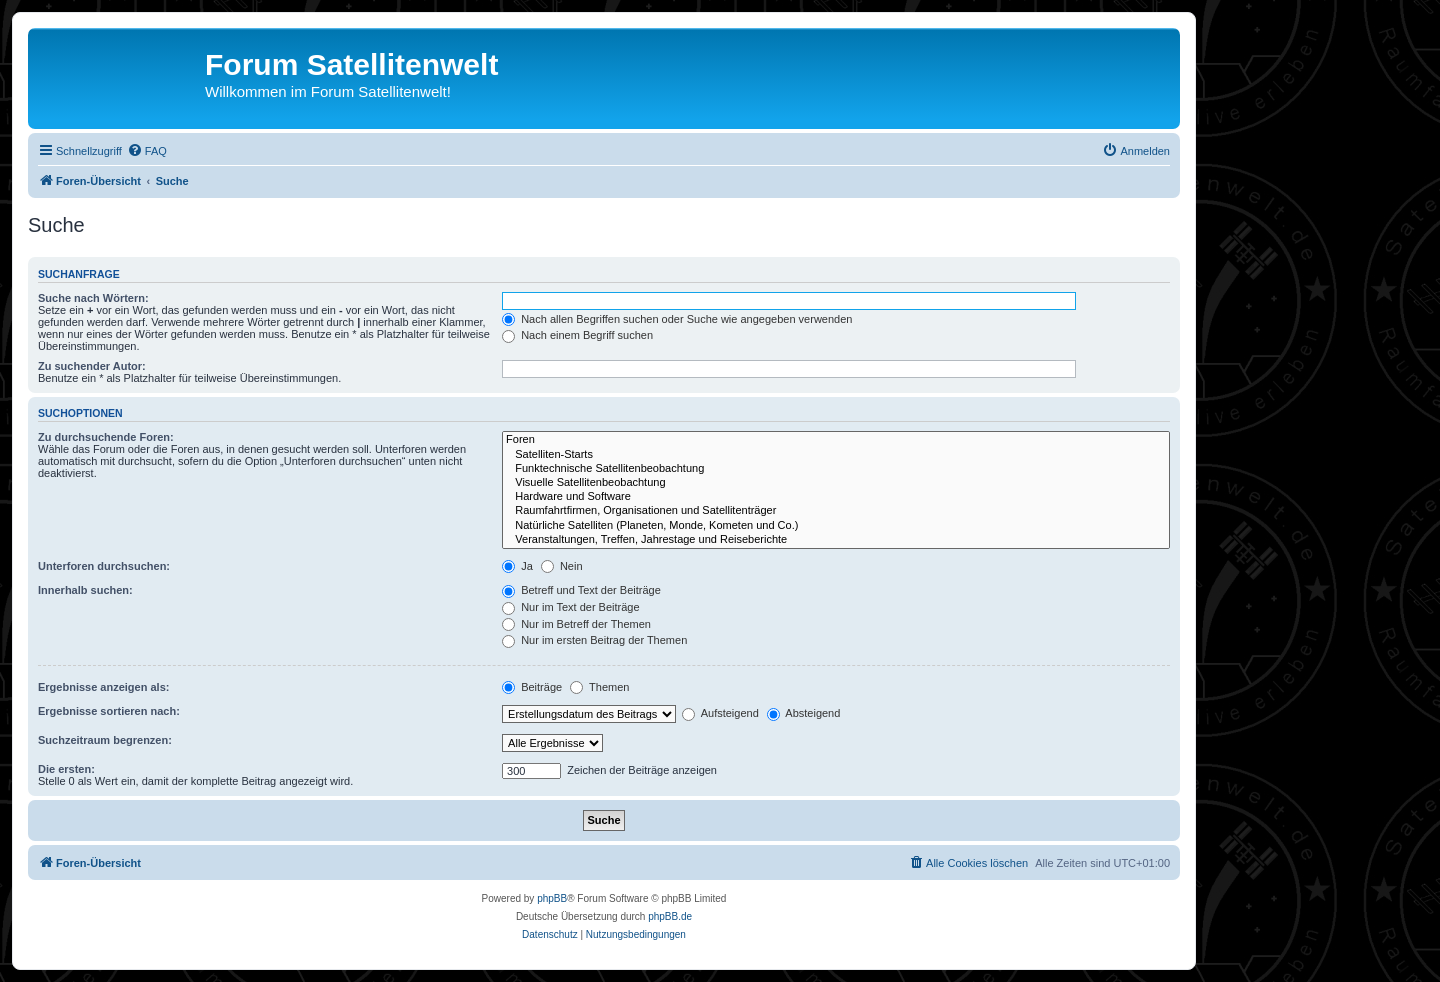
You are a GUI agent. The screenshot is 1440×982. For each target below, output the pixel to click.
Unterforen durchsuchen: (104, 566)
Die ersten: (66, 769)
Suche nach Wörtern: (93, 298)
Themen (599, 687)
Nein (562, 566)
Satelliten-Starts (836, 455)
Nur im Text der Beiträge (570, 607)
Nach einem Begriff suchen (577, 335)
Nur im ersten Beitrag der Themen (594, 640)
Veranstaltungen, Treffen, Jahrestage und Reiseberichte (836, 540)
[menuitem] (147, 151)
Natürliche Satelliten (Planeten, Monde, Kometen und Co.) (836, 526)
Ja (517, 566)
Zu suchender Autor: (92, 366)
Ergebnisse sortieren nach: (109, 711)
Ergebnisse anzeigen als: (103, 687)
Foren (836, 440)
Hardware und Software (836, 497)
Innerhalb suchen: (85, 590)
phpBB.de (670, 916)
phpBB (552, 898)
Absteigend (804, 713)
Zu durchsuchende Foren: (106, 437)
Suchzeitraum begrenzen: (105, 740)
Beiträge (532, 687)
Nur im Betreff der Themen (576, 624)
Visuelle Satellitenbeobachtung (836, 483)
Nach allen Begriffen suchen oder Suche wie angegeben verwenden (677, 319)
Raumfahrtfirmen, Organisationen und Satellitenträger (836, 511)
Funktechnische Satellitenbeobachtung (836, 469)
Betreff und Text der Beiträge (581, 590)
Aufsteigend (720, 713)
